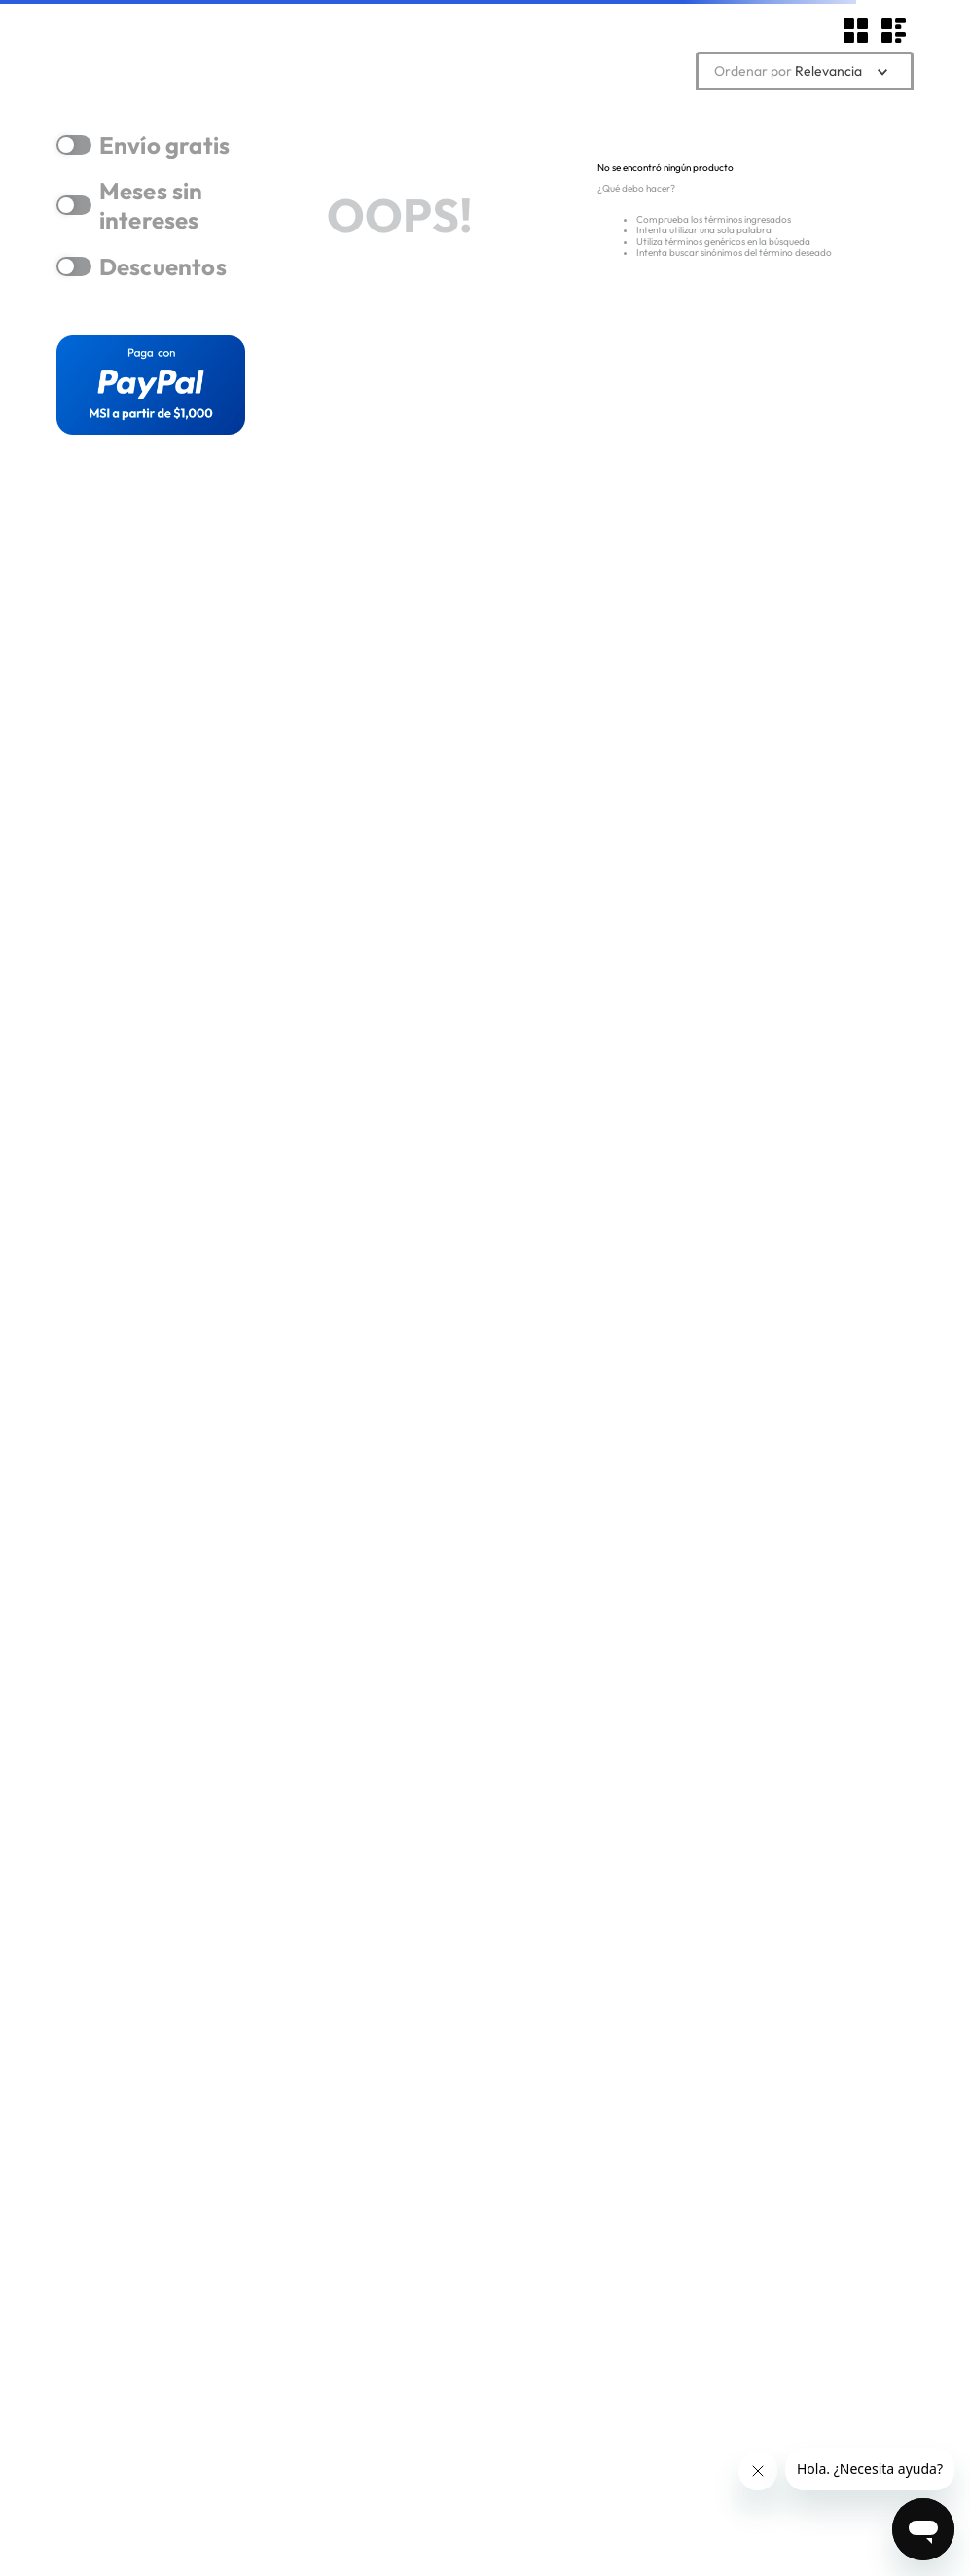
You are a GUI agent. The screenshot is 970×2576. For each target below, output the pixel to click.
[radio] (857, 31)
